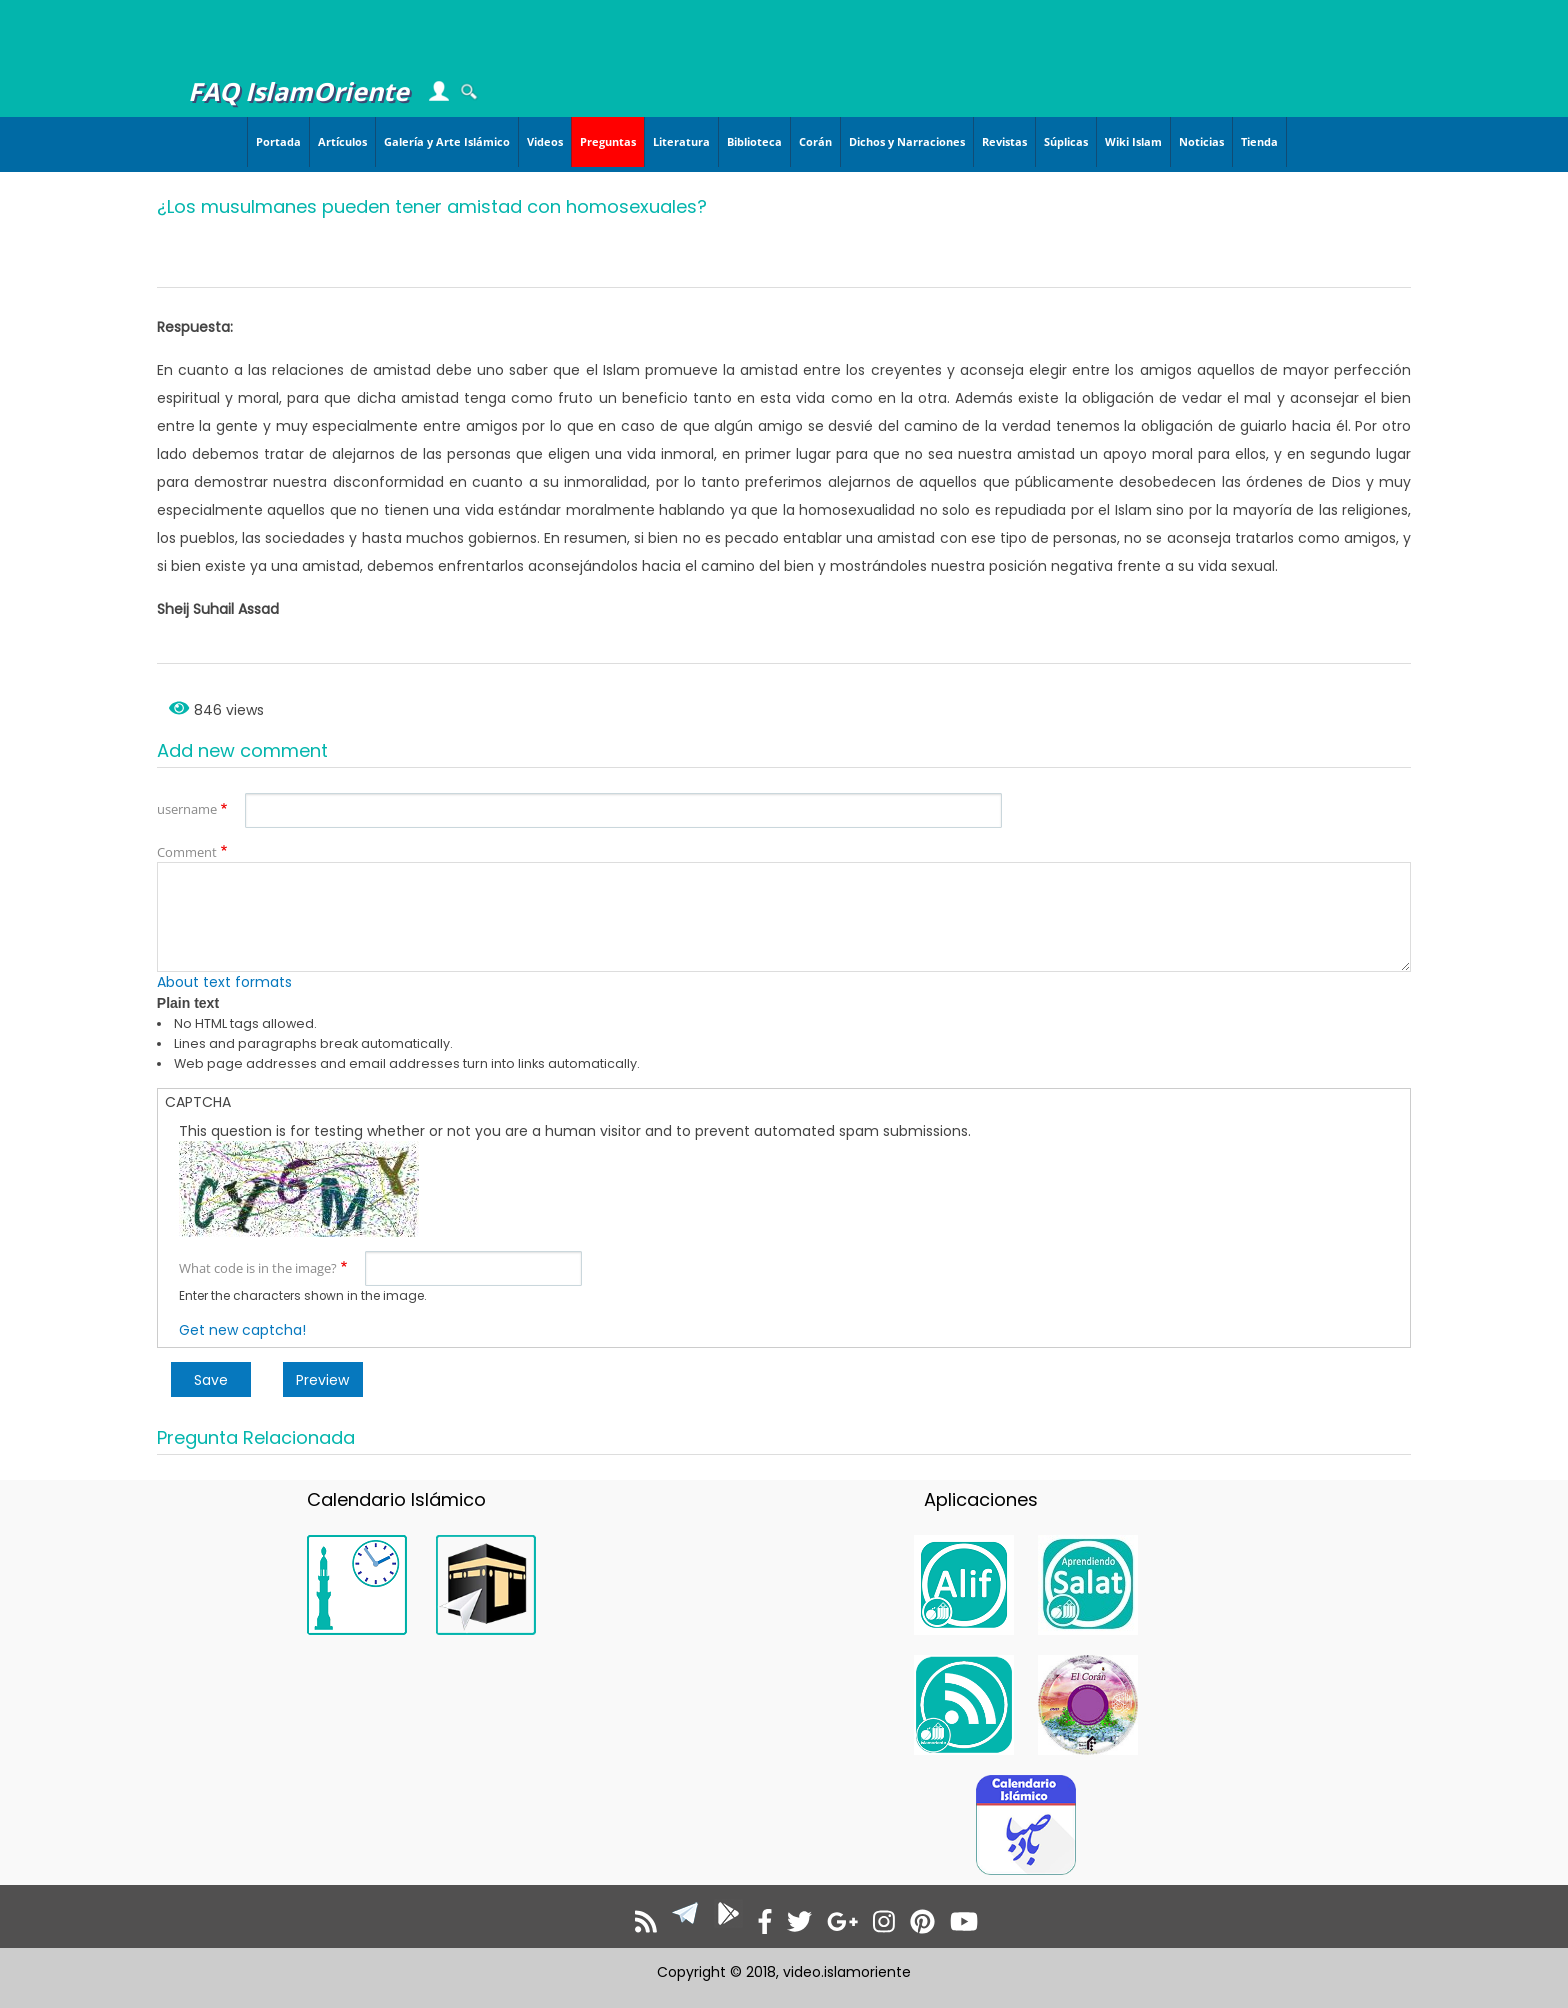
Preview (322, 1380)
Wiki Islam (1133, 141)
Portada (278, 141)
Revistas (1004, 141)
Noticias (1201, 141)
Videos (545, 141)
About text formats (224, 982)
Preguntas (608, 141)
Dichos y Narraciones (907, 141)
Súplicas (1066, 141)
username (187, 809)
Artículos (342, 141)
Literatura (681, 141)
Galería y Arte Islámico (447, 141)
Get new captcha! (242, 1330)
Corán (815, 141)
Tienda (1259, 141)
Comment (187, 852)
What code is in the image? (258, 1268)
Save (211, 1380)
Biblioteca (754, 141)
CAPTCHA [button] (198, 1102)
